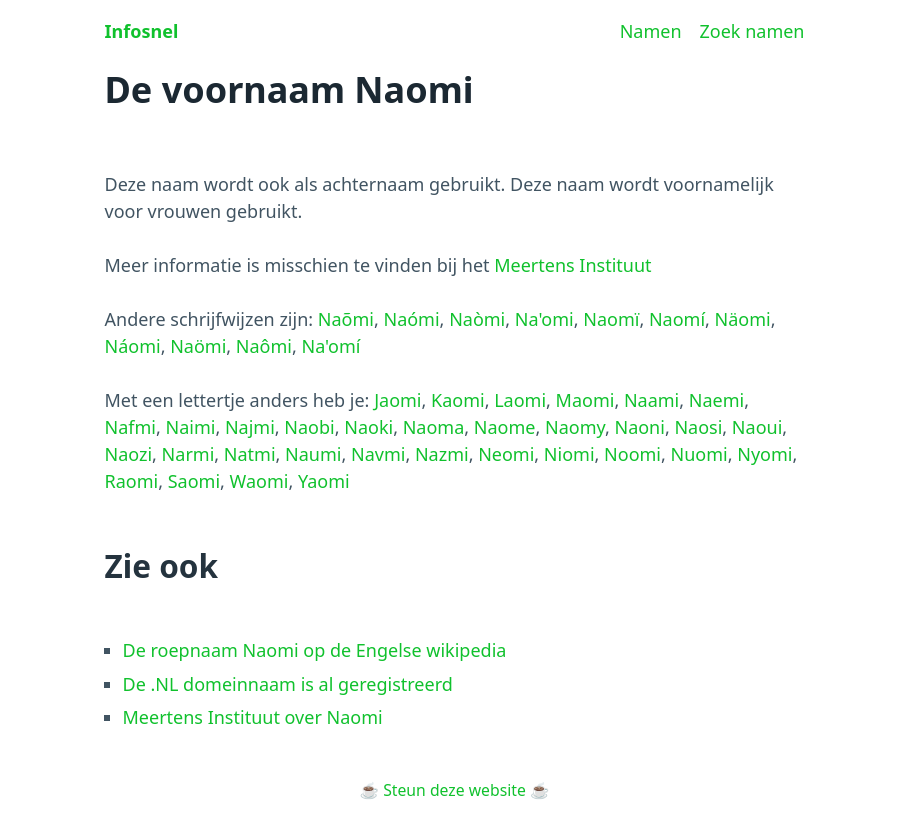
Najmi (250, 427)
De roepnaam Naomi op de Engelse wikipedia (315, 650)
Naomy (575, 427)
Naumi (313, 454)
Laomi (520, 400)
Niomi (569, 454)
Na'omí (331, 346)
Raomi (132, 481)
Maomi (585, 400)
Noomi (632, 454)
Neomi (506, 454)
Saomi (194, 481)
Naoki (368, 427)
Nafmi (130, 427)
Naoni (639, 427)
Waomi (259, 481)
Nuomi (699, 454)
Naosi (698, 427)
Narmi (188, 454)
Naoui (757, 427)
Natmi (250, 454)
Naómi (411, 319)
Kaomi (458, 400)
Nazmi (442, 454)
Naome (505, 427)
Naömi (198, 346)
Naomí (677, 319)
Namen (651, 31)
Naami (651, 400)
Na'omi (544, 319)
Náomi (133, 346)
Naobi (309, 427)
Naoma (434, 427)
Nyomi (764, 454)
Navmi (378, 454)
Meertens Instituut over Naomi (253, 717)
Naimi (190, 427)
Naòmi (477, 319)
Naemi (716, 400)
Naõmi (346, 319)
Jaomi (397, 400)
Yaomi (324, 481)
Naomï (611, 319)
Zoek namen (752, 31)
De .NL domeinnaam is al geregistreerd (288, 684)
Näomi (743, 319)
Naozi (129, 454)
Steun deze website (454, 790)
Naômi (264, 346)
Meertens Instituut (572, 265)
